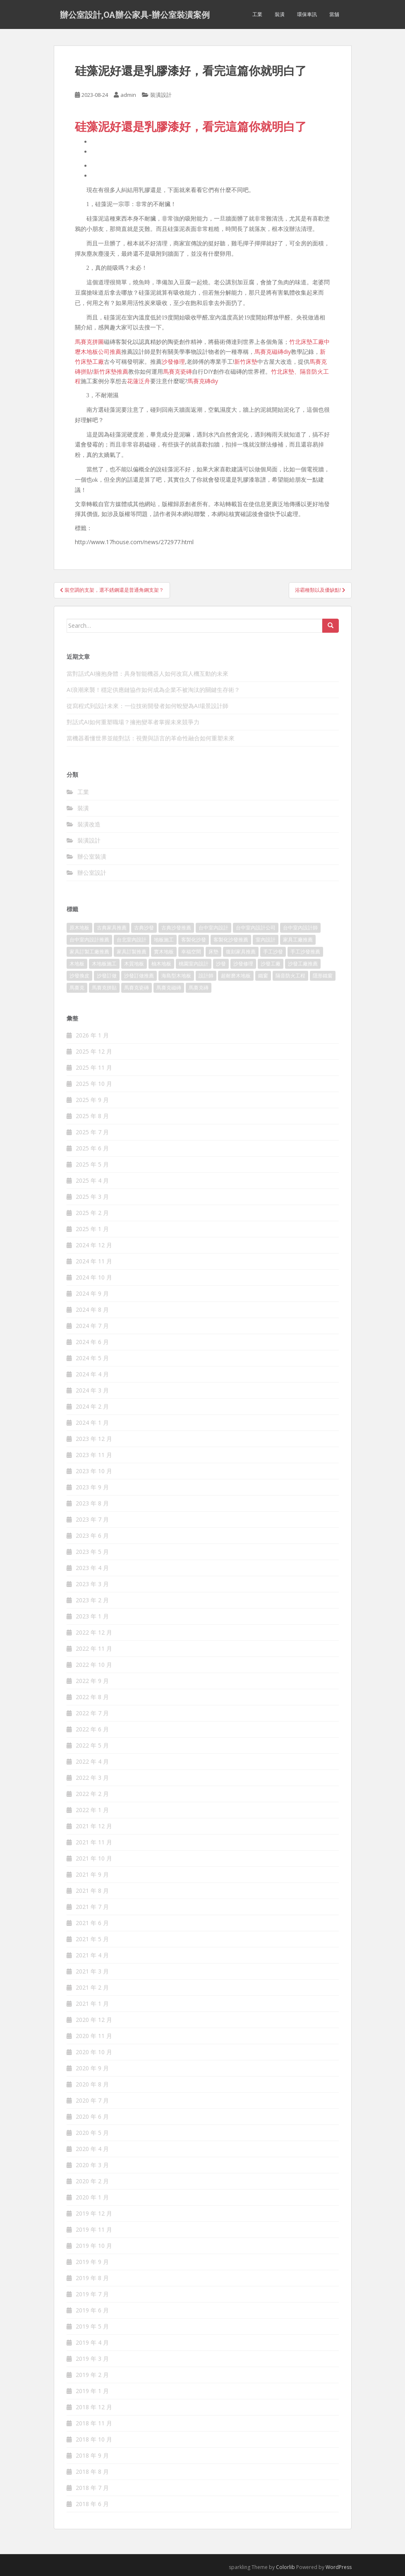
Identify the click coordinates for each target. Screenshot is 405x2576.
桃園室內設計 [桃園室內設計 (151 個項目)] (193, 963)
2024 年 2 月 (92, 1406)
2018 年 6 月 (92, 2504)
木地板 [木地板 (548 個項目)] (76, 963)
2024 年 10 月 (94, 1277)
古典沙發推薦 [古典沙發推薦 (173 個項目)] (176, 927)
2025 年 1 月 (92, 1229)
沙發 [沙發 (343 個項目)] (221, 963)
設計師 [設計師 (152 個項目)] (206, 975)
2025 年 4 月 (92, 1180)
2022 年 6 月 (92, 1729)
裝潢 (280, 14)
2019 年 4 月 (92, 2342)
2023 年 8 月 (92, 1503)
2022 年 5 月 (92, 1745)
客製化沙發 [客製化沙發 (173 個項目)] (193, 939)
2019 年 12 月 (94, 2213)
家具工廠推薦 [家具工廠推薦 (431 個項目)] (298, 939)
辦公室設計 (91, 872)
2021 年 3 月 (92, 1971)
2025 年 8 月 (92, 1116)
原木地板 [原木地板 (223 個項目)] (79, 927)
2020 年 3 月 (92, 2165)
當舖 (334, 14)
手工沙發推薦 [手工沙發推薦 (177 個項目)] (305, 951)
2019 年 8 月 (92, 2278)
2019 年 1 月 (92, 2391)
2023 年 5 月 (92, 1552)
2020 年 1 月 (92, 2197)
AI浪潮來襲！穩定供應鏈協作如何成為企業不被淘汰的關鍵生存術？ (153, 690)
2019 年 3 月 (92, 2358)
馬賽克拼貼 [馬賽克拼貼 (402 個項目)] (104, 987)
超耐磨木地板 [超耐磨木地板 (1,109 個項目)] (236, 975)
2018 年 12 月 (94, 2407)
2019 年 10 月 (94, 2245)
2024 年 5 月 (92, 1358)
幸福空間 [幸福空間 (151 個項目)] (191, 951)
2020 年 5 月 (92, 2133)
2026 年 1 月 (92, 1035)
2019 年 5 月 (92, 2326)
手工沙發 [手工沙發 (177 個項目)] (273, 951)
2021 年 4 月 (92, 1955)
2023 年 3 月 (92, 1584)
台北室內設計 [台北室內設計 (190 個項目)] (131, 939)
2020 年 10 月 (94, 2052)
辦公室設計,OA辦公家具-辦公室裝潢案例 (135, 14)
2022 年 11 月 (94, 1648)
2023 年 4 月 (92, 1568)
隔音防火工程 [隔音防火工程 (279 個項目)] (290, 975)
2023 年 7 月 (92, 1519)
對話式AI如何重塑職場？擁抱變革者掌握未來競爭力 (133, 722)
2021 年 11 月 (94, 1842)
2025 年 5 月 (92, 1164)
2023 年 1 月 (92, 1616)
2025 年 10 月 (94, 1084)
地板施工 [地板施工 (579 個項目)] (164, 939)
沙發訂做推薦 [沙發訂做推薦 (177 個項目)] (139, 975)
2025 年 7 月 (92, 1132)
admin (128, 94)
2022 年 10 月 (94, 1665)
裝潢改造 (89, 824)
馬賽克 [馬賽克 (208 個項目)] (76, 987)
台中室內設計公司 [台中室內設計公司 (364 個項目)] (256, 927)
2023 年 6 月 (92, 1535)
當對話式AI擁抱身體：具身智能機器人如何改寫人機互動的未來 (147, 673)
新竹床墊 (245, 361)
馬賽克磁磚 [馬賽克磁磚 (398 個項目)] (168, 987)
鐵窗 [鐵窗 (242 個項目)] (263, 975)
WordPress (339, 2567)
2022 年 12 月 (94, 1632)
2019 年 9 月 (92, 2262)
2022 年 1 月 (92, 1810)
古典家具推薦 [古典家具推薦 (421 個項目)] (112, 927)
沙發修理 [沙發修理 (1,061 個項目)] (243, 963)
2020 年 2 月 (92, 2181)
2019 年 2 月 (92, 2375)
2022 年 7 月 (92, 1713)
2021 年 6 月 (92, 1923)
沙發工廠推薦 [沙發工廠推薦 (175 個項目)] (303, 963)
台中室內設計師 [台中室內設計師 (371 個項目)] (300, 927)
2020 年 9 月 (92, 2068)
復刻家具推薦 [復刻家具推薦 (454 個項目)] (241, 951)
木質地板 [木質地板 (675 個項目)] (134, 963)
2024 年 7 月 (92, 1326)
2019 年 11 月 (94, 2229)
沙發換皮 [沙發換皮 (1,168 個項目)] (79, 975)
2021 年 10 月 (94, 1858)
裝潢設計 (161, 94)
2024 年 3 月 (92, 1390)
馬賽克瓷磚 (177, 371)
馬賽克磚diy (202, 381)
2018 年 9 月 (92, 2455)
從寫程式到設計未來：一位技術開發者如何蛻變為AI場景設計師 (147, 706)
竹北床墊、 (285, 371)
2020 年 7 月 (92, 2100)
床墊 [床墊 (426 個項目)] (213, 951)
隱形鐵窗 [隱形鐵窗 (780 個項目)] (323, 975)
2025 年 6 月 (92, 1148)
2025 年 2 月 (92, 1213)
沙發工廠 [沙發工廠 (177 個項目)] (270, 963)
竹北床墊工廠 (306, 342)
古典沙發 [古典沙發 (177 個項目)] (144, 927)
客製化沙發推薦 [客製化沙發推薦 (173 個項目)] (230, 939)
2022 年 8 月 (92, 1697)
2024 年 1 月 (92, 1422)
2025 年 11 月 (94, 1067)
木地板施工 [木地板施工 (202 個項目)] (104, 963)
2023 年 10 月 (94, 1471)
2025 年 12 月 (94, 1051)
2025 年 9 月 (92, 1100)
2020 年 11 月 (94, 2036)
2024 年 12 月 (94, 1245)
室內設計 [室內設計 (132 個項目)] (266, 939)
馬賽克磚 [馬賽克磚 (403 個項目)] (198, 987)
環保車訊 (307, 14)
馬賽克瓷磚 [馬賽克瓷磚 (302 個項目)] (136, 987)
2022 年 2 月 (92, 1794)
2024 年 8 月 (92, 1309)
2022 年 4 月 (92, 1761)
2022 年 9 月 (92, 1681)
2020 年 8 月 (92, 2084)
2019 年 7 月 (92, 2294)
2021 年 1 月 (92, 2003)
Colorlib (285, 2567)
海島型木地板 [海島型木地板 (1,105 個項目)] (176, 975)
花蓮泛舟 (138, 381)
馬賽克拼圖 (89, 342)
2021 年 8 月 (92, 1890)
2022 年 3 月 (92, 1777)
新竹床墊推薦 (110, 371)
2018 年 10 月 (94, 2439)
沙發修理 (173, 361)
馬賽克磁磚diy (272, 351)
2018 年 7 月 (92, 2488)
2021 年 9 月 (92, 1874)
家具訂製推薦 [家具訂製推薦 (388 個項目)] (131, 951)
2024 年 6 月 (92, 1342)
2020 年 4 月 (92, 2149)
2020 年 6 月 (92, 2116)
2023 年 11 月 (94, 1455)
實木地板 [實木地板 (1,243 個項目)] (164, 951)
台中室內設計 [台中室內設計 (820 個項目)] (213, 927)
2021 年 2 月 (92, 1987)
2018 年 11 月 (94, 2423)
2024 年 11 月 (94, 1261)
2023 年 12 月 (94, 1439)
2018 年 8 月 (92, 2471)
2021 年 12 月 (94, 1826)
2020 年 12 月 (94, 2020)
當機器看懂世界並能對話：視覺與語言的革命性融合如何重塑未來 (151, 738)
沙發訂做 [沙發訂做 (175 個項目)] (107, 975)
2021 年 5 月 (92, 1939)
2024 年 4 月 (92, 1374)
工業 (257, 14)
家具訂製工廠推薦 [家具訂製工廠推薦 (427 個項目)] (89, 951)
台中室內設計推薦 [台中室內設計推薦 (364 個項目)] (89, 939)
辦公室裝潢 (91, 856)
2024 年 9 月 (92, 1293)
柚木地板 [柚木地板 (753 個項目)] (161, 963)
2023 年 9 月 (92, 1487)
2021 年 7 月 (92, 1907)
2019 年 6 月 (92, 2310)
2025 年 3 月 (92, 1196)
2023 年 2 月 (92, 1600)
